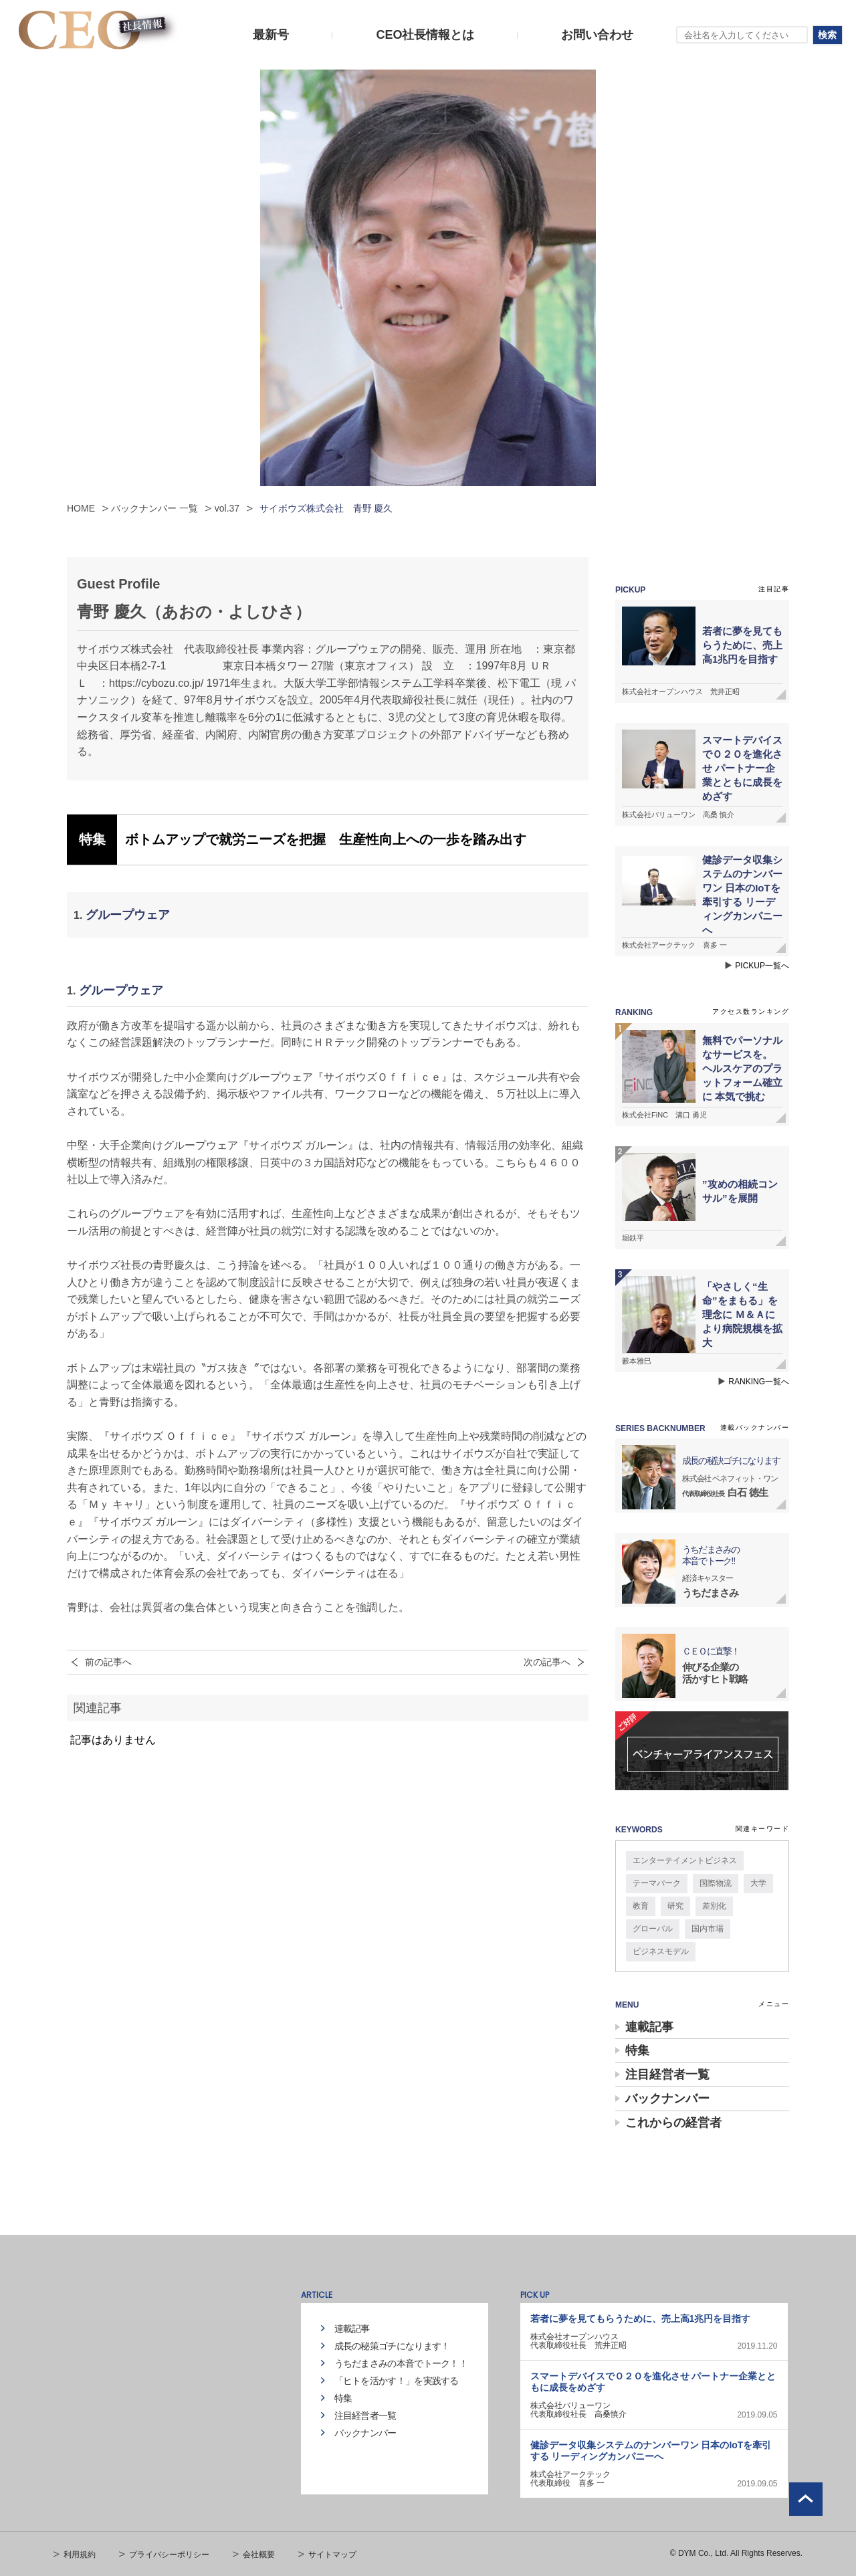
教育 (641, 1906)
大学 (758, 1883)
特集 (637, 2050)
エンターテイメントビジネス (685, 1860)
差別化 (714, 1906)
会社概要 (259, 2554)
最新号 (271, 34)
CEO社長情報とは (425, 34)
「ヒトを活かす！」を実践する (396, 2380)
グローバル (653, 1928)
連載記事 (649, 2027)
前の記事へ (108, 1661)
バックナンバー (667, 2098)
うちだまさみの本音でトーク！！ (401, 2363)
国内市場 (707, 1928)
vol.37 (227, 508)
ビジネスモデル (661, 1951)
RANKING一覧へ (758, 1381)
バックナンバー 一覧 (154, 508)
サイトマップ (332, 2554)
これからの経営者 (673, 2122)
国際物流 (716, 1883)
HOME (81, 508)
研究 (675, 1906)
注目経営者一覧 (667, 2074)
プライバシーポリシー (169, 2554)
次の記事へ (547, 1661)
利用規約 (80, 2554)
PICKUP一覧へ (762, 965)
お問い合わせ (597, 34)
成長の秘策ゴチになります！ (392, 2346)
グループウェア (128, 915)
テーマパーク (657, 1883)
